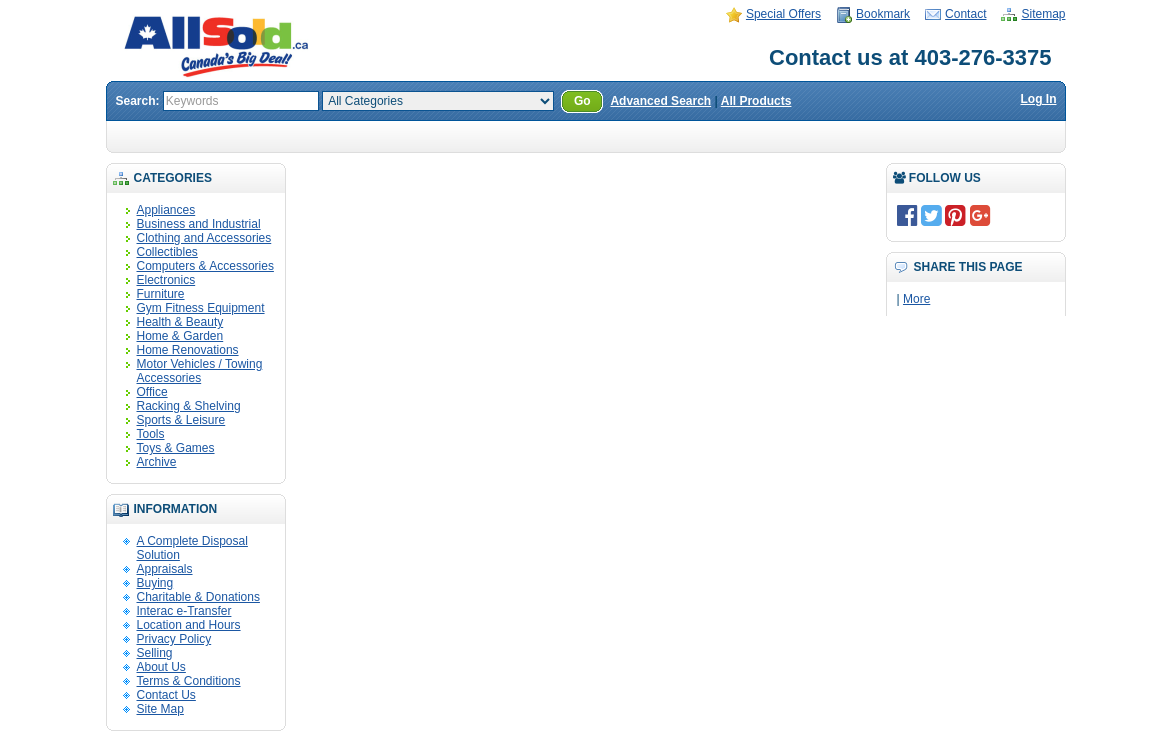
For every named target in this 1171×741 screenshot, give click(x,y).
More (916, 299)
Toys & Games (176, 448)
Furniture (161, 294)
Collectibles (167, 252)
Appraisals (165, 569)
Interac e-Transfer (184, 611)
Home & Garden (180, 336)
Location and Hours (189, 625)
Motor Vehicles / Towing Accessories (200, 371)
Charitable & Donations (198, 597)
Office (152, 392)
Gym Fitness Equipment (201, 308)
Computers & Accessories (205, 266)
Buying (155, 583)
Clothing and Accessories (204, 238)
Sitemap (1043, 14)
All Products (756, 101)
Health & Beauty (180, 322)
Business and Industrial (199, 224)
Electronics (166, 280)
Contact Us (166, 695)
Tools (151, 434)
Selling (155, 653)
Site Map (160, 709)
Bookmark (883, 14)
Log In (1039, 99)
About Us (161, 667)
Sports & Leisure (181, 420)
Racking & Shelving (189, 406)
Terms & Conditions (189, 681)
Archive (157, 462)
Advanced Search (660, 101)
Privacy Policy (174, 639)
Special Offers (783, 14)
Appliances (166, 210)
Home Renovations (188, 350)
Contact (965, 14)
